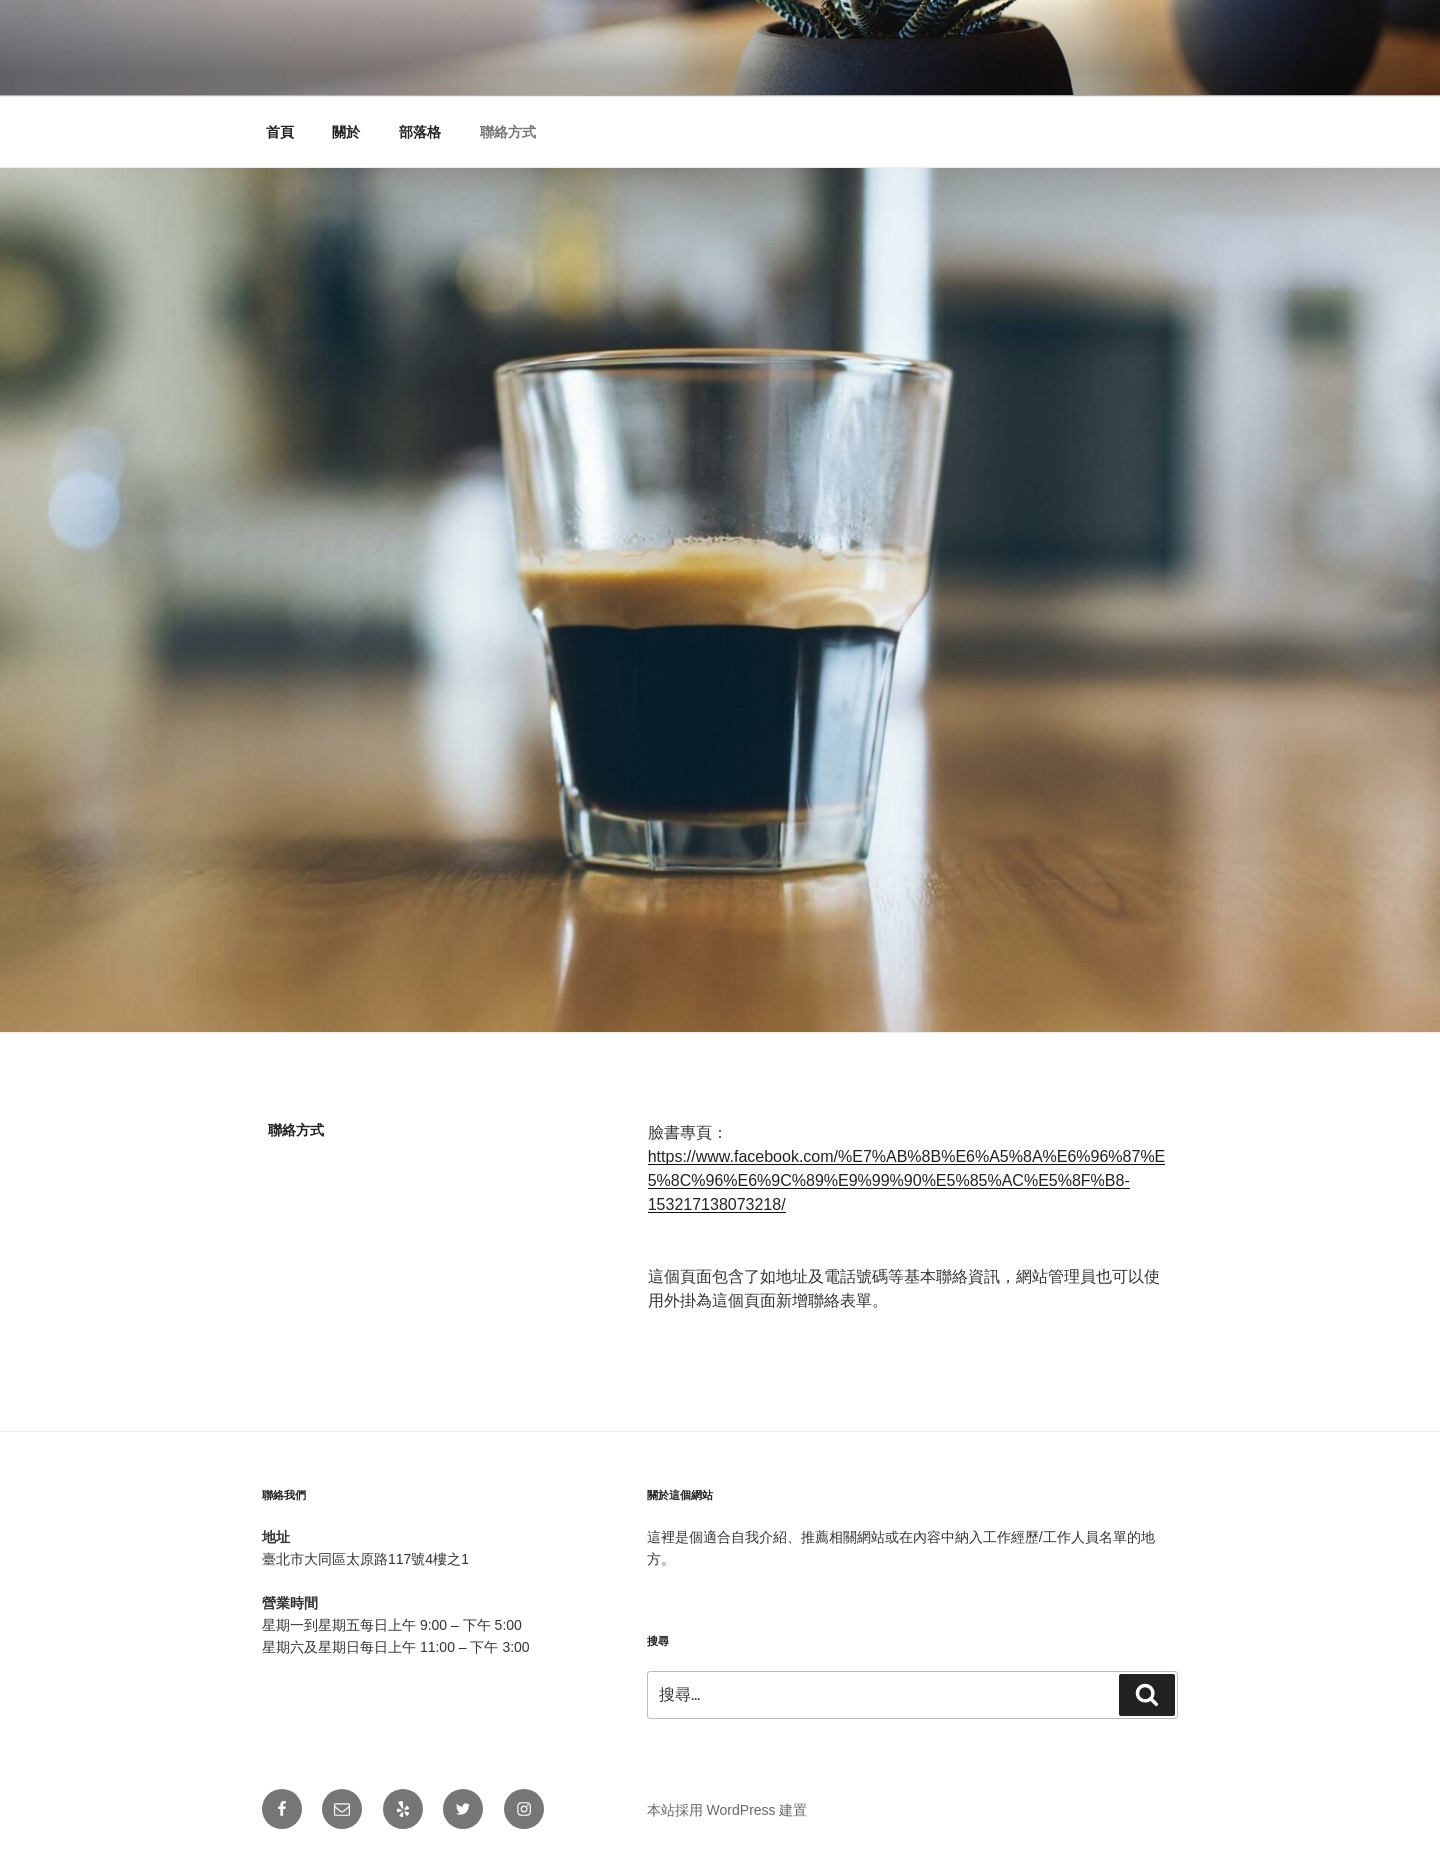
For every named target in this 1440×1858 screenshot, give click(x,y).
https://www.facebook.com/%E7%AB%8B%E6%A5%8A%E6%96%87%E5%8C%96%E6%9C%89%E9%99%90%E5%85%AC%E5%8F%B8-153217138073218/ (907, 1180)
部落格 (420, 132)
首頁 (280, 132)
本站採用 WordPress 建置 (727, 1810)
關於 (346, 132)
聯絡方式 (508, 132)
